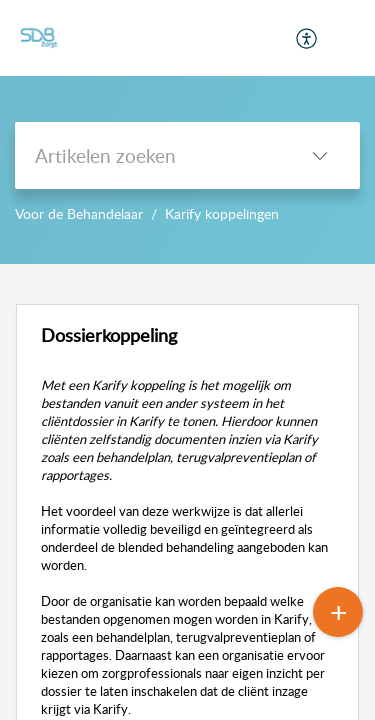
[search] (147, 155)
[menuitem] (307, 38)
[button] (307, 38)
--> (187, 132)
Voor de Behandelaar (79, 213)
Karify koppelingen (222, 213)
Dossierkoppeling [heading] (109, 335)
